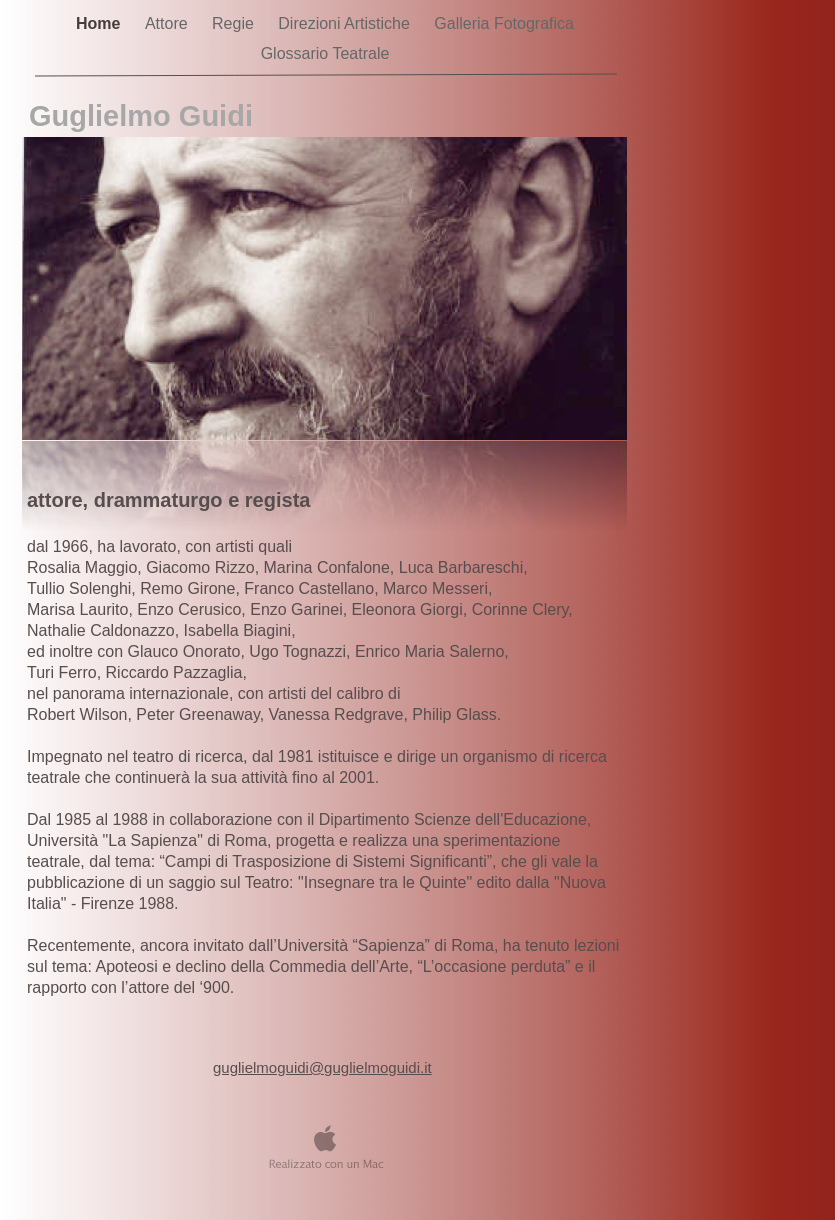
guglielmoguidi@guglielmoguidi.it (322, 1067)
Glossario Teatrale (325, 53)
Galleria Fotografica (504, 23)
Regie (235, 23)
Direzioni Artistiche (346, 23)
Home (100, 23)
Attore (168, 23)
